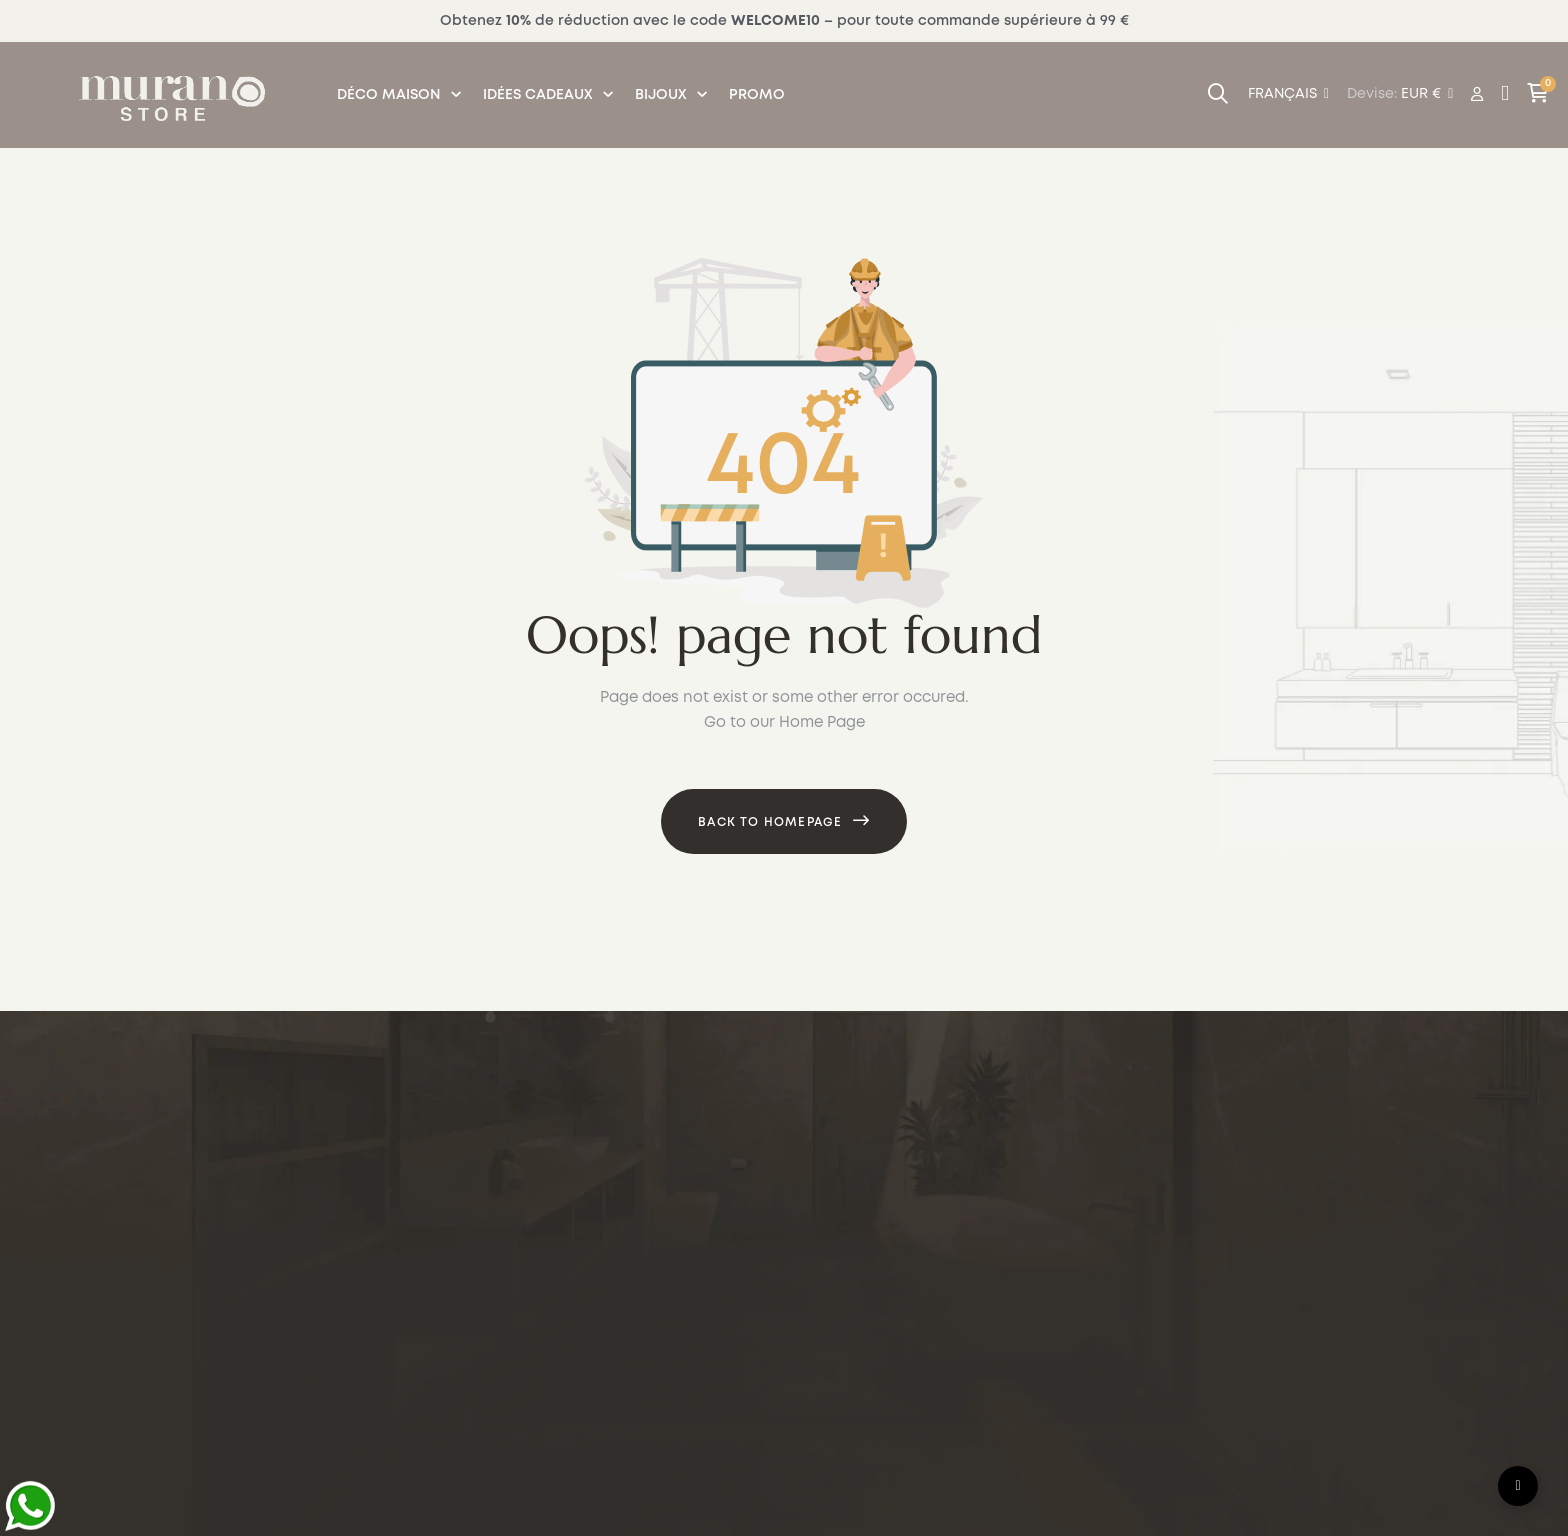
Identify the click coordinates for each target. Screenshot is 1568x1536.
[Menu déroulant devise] (1288, 95)
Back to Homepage (770, 822)
